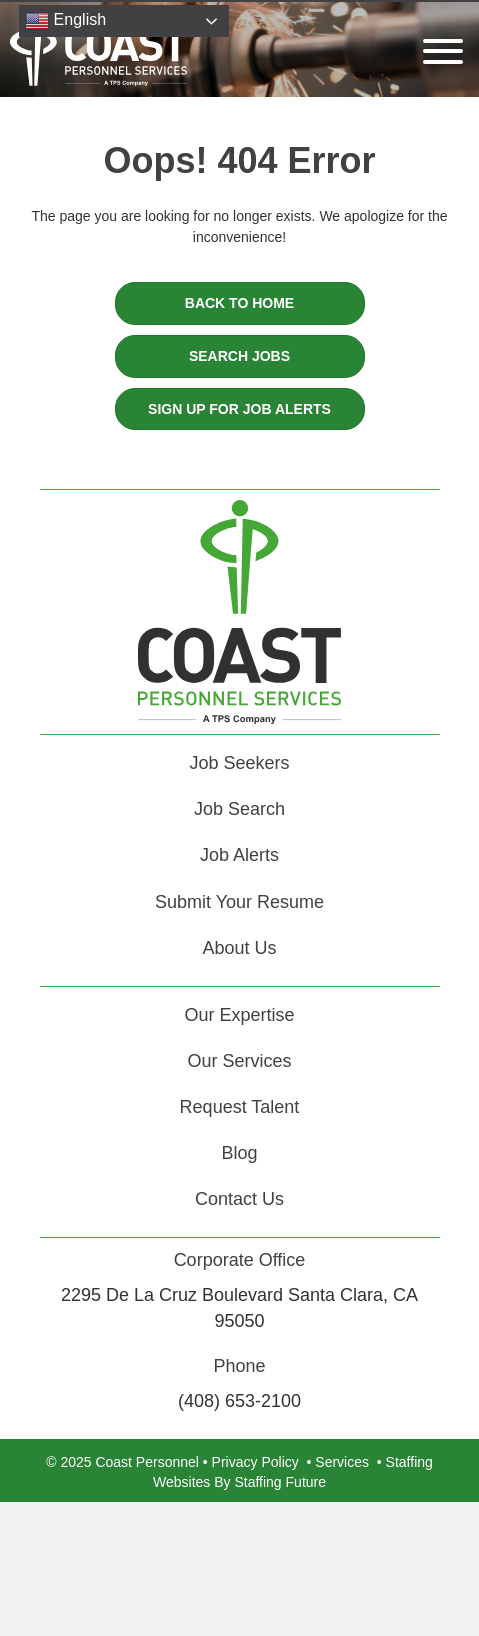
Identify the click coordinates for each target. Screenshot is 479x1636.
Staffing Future (280, 1482)
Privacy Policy (255, 1462)
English (65, 21)
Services (342, 1462)
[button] (438, 51)
